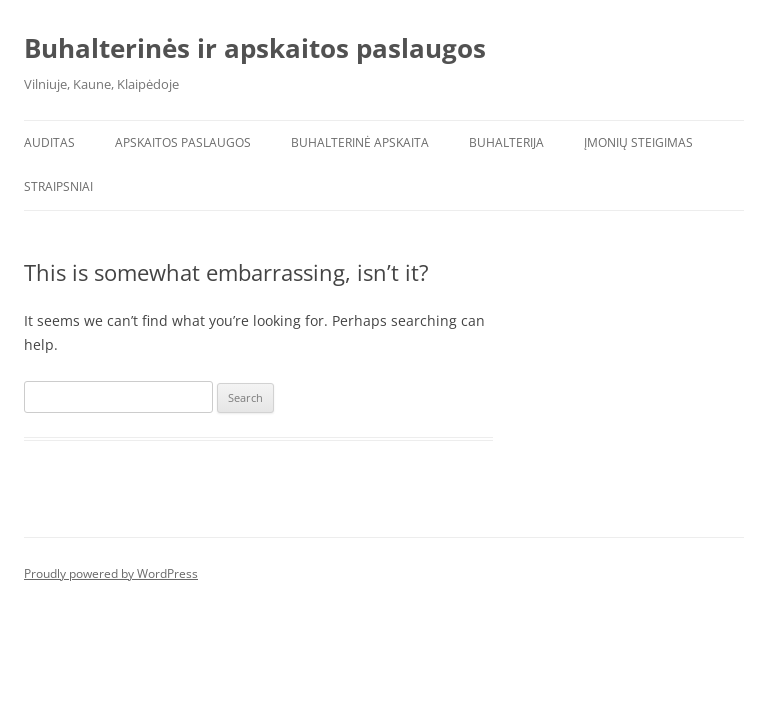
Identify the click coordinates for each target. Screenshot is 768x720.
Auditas (49, 142)
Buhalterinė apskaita (360, 142)
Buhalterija (506, 142)
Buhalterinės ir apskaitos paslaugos (255, 48)
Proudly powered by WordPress (111, 573)
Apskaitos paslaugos (183, 142)
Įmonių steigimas (638, 142)
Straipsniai (58, 186)
